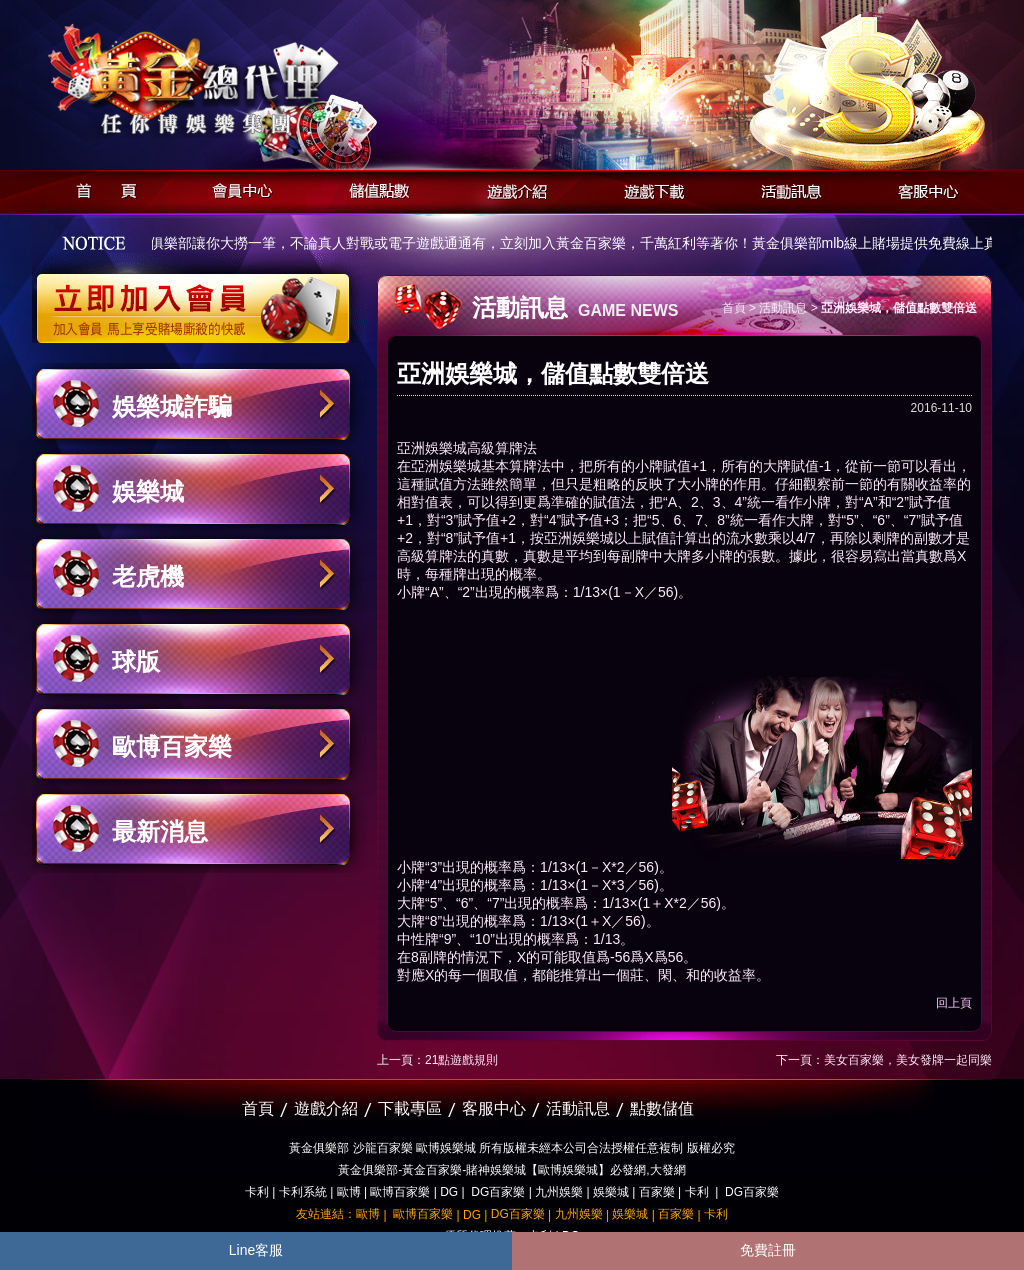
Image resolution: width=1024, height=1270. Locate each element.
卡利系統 (303, 1192)
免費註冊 (768, 1250)
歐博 (349, 1192)
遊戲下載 (648, 188)
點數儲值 (662, 1108)
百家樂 (657, 1192)
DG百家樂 (498, 1192)
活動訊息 (785, 188)
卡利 (257, 1192)
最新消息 (160, 831)
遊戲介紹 (511, 188)
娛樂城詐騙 (172, 406)
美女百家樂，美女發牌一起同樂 (908, 1060)
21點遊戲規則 (461, 1060)
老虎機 (148, 576)
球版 (136, 661)
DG (449, 1192)
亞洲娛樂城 (432, 448)
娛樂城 (148, 491)
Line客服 (256, 1250)
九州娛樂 (559, 1192)
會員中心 (237, 188)
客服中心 (922, 188)
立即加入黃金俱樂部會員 (199, 298)
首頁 (100, 188)
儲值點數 (374, 188)
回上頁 (954, 1003)
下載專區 (410, 1108)
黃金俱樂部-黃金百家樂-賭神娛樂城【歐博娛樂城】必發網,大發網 (511, 1170)
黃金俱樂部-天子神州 (244, 80)
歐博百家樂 (172, 746)
